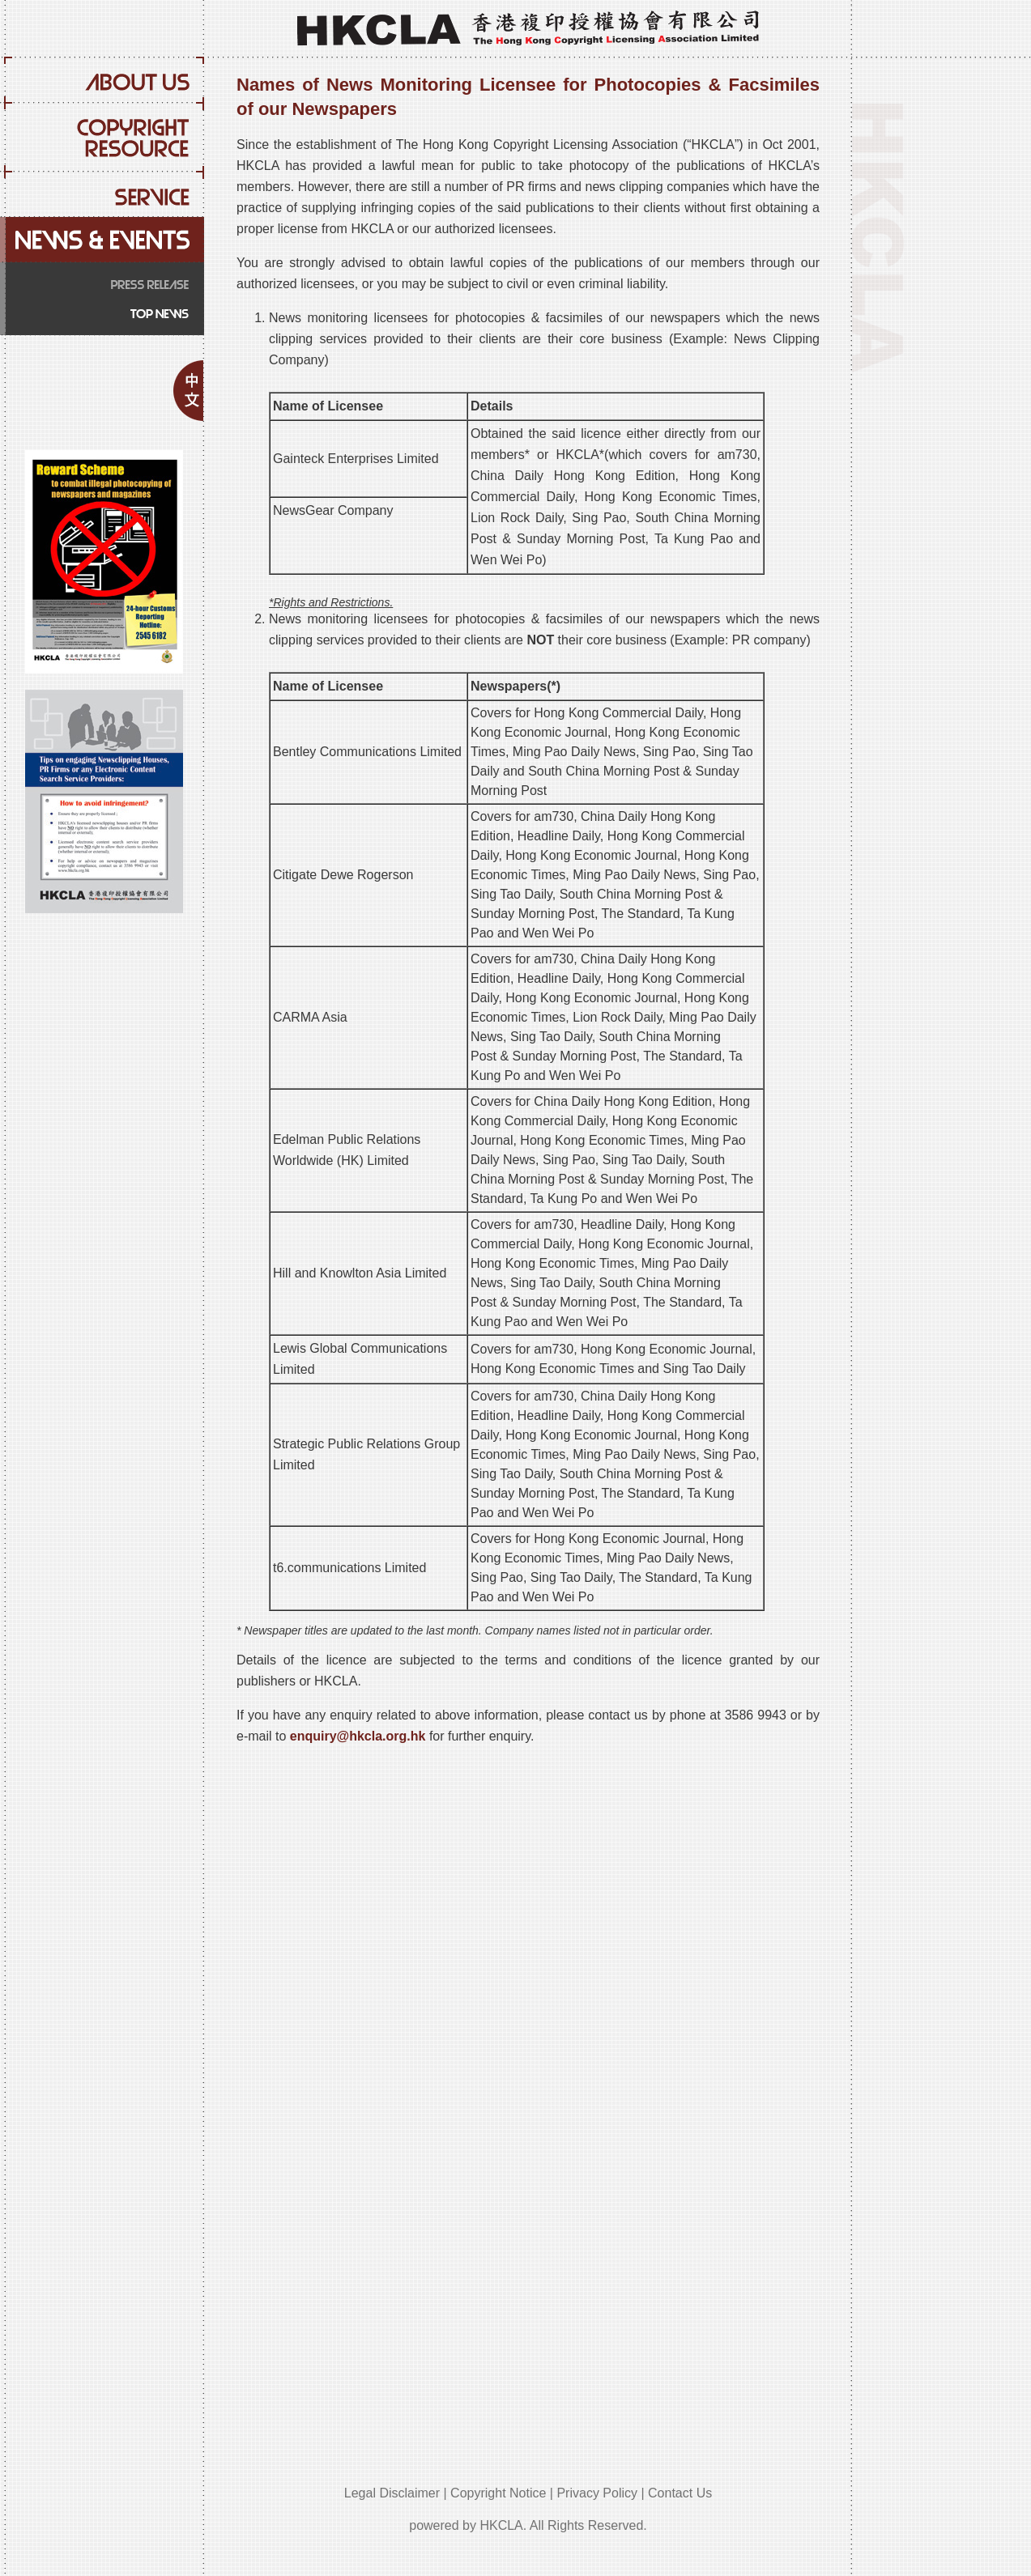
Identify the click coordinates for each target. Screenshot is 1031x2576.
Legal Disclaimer (392, 2493)
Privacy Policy (596, 2493)
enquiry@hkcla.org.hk (358, 1736)
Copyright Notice (498, 2493)
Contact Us (680, 2493)
